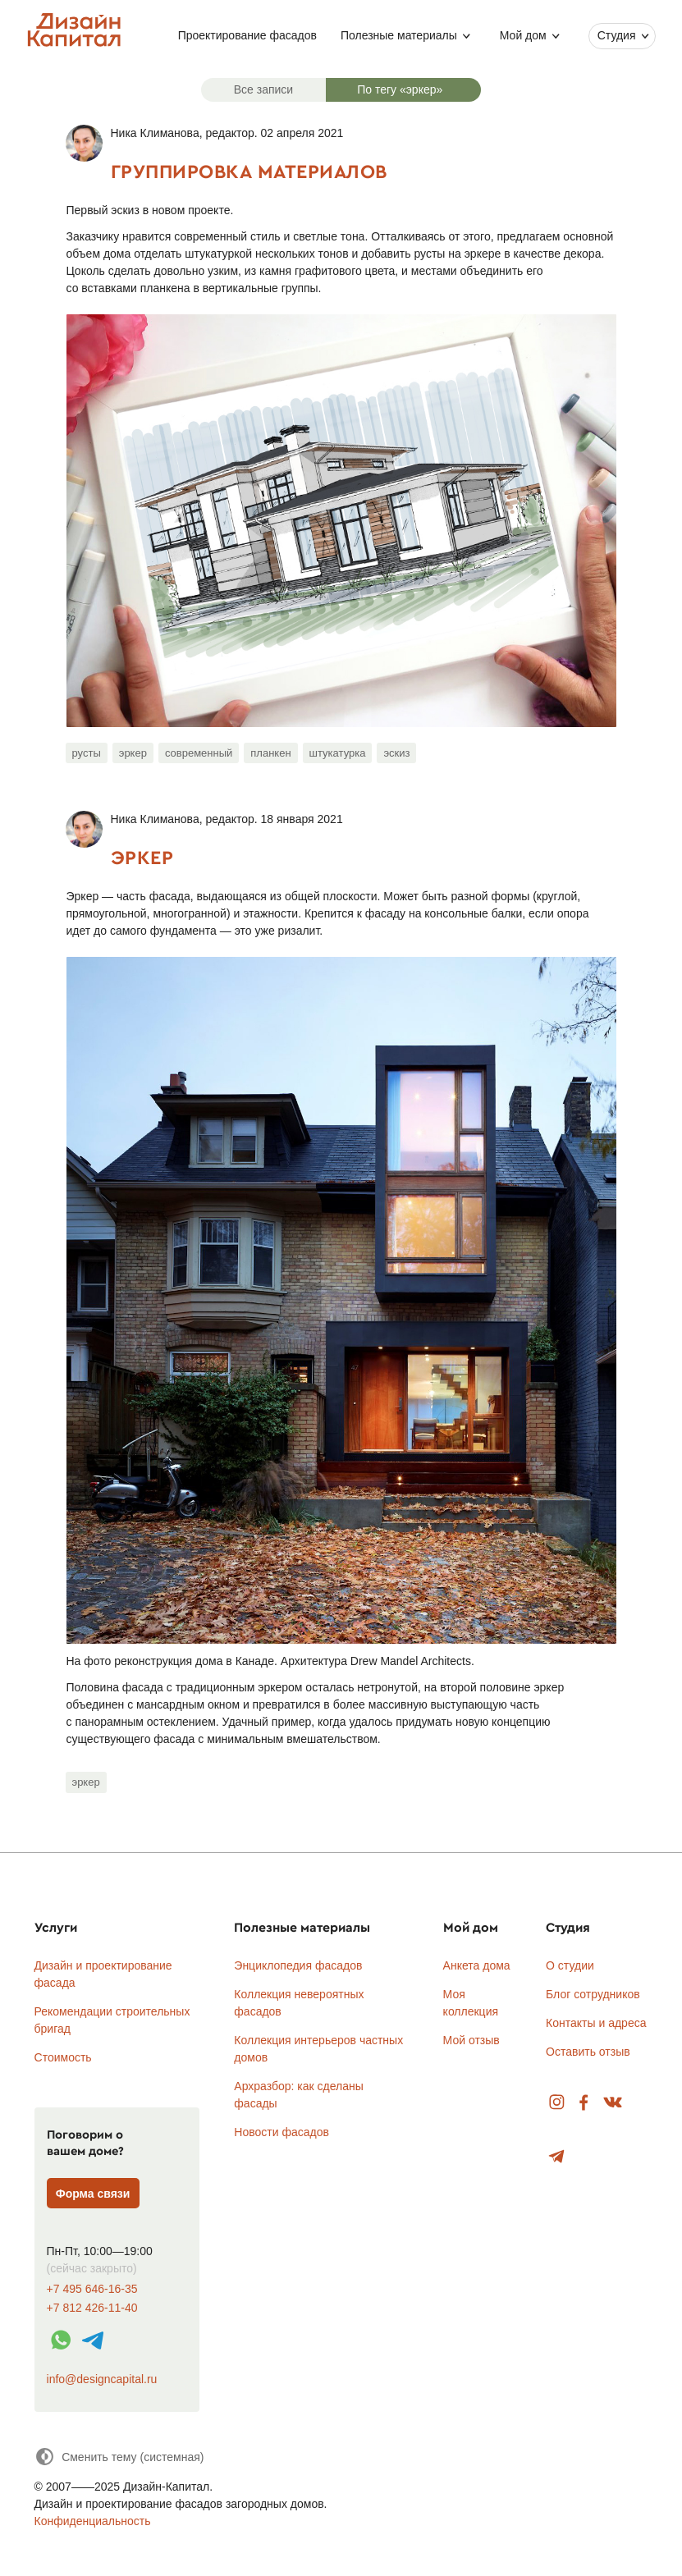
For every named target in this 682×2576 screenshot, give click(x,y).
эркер (133, 753)
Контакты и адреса (596, 2022)
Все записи (263, 89)
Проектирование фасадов (247, 35)
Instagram (557, 2103)
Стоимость (63, 2057)
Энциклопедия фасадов (298, 1965)
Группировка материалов (249, 171)
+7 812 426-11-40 (92, 2308)
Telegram (557, 2157)
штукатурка (337, 753)
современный (198, 753)
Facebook (583, 2103)
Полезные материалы (399, 35)
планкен (270, 753)
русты (86, 753)
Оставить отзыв (588, 2051)
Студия (616, 35)
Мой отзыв (471, 2040)
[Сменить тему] (119, 2456)
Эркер (142, 857)
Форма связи (93, 2193)
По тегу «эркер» (399, 89)
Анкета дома (476, 1965)
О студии (570, 1965)
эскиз (396, 753)
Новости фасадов (281, 2132)
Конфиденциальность (92, 2521)
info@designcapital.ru (102, 2379)
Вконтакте (613, 2103)
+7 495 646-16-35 (92, 2289)
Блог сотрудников (593, 1994)
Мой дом (523, 35)
